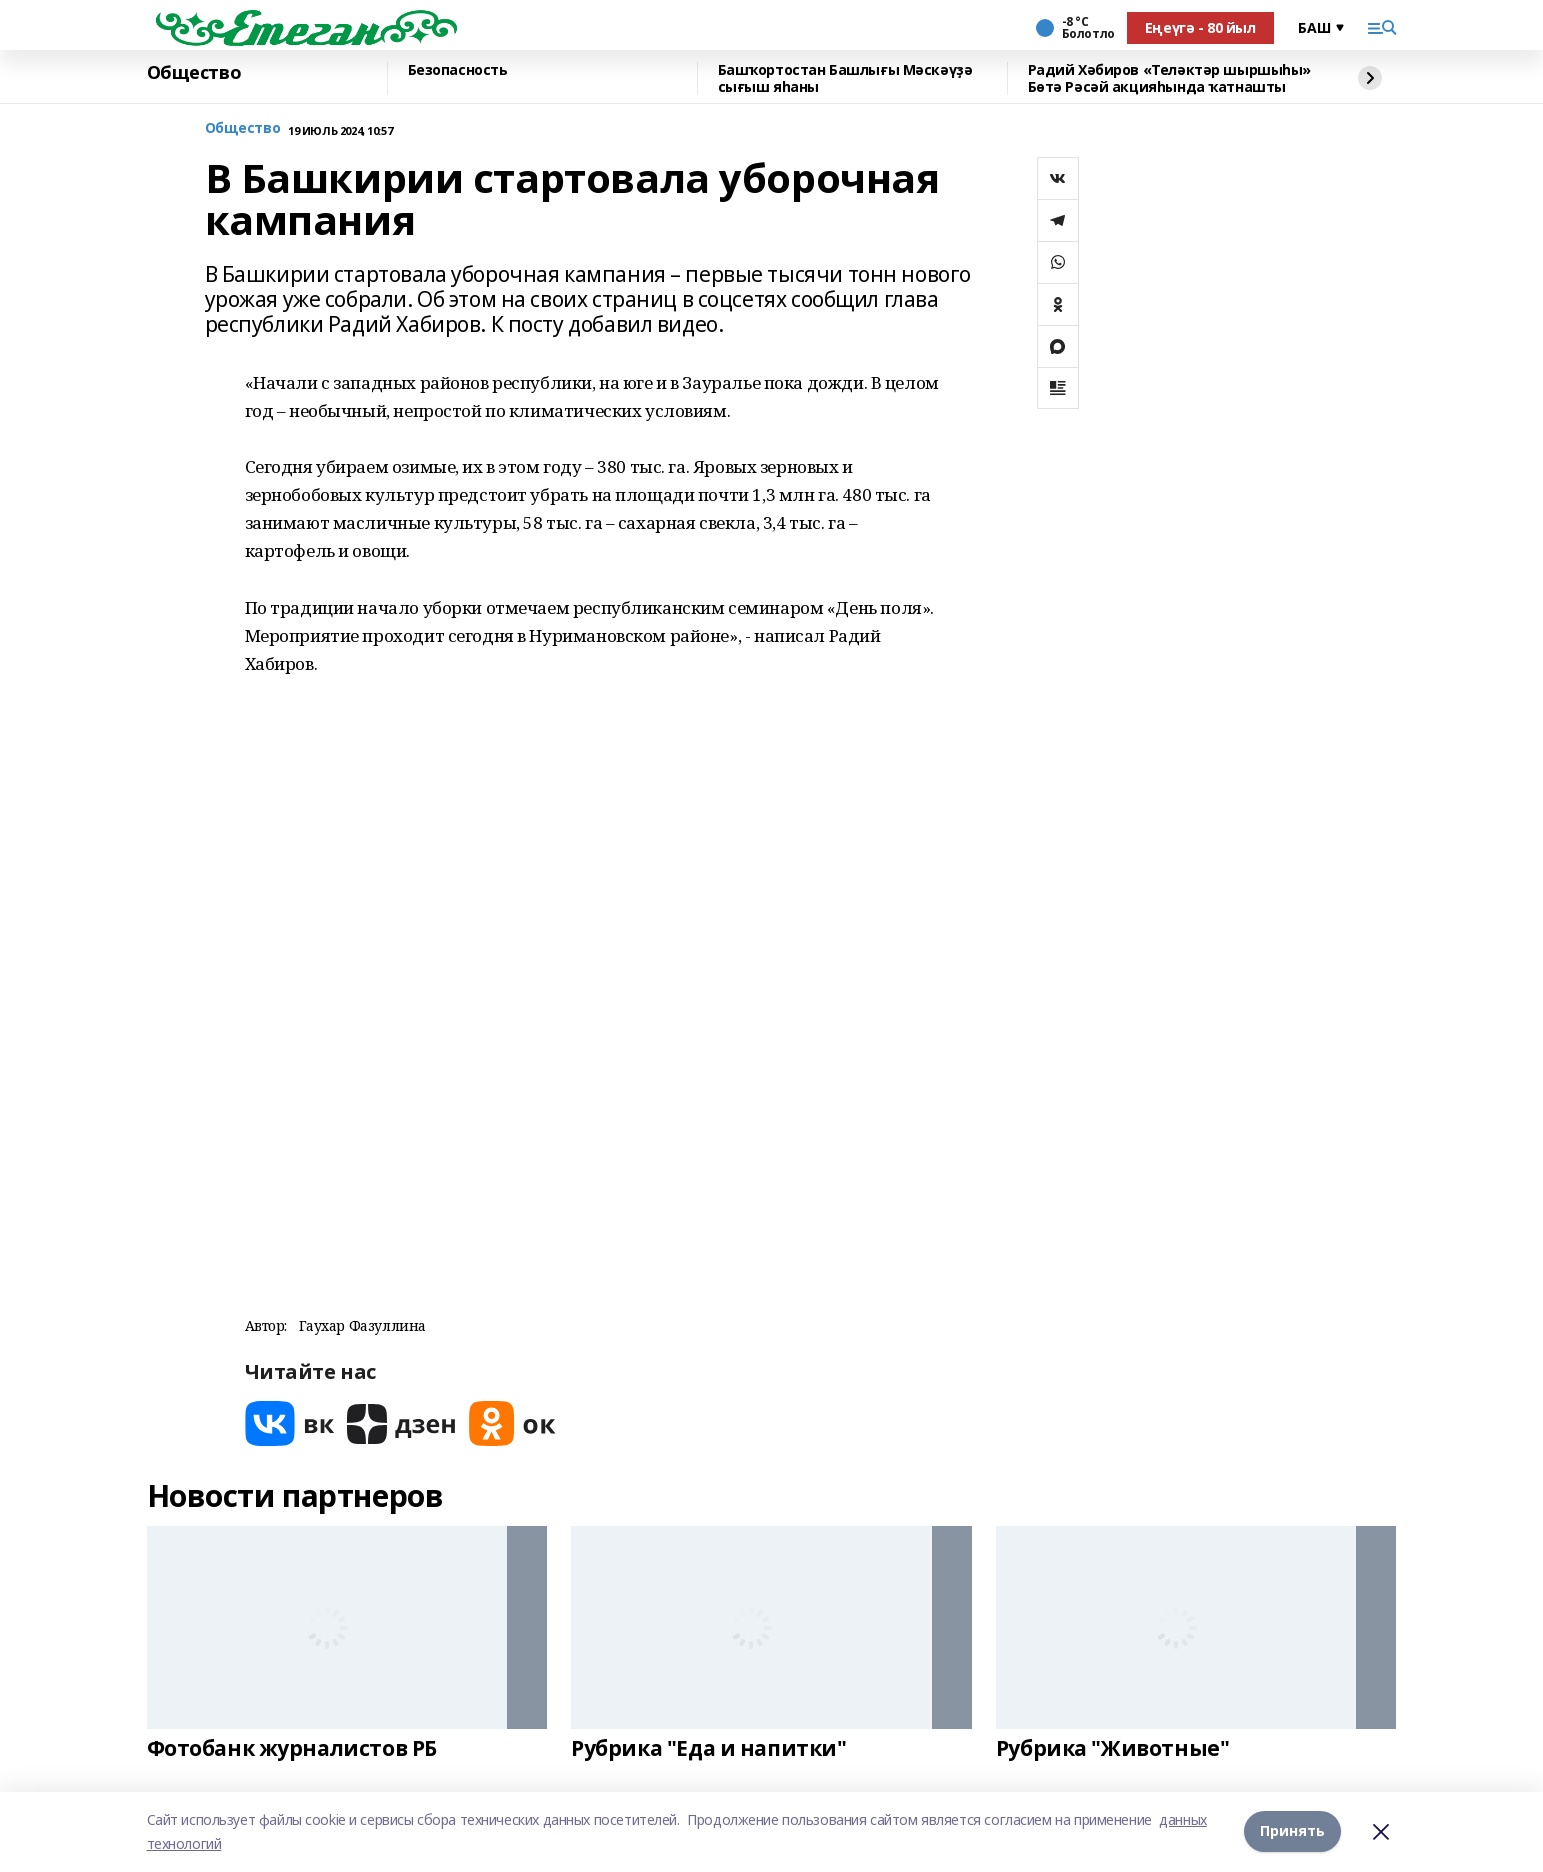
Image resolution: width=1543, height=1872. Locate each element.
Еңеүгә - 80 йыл (1200, 27)
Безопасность (458, 70)
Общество (194, 73)
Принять (1292, 1831)
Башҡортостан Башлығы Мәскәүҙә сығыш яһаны (845, 78)
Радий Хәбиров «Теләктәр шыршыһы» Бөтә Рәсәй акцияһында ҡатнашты (1170, 78)
